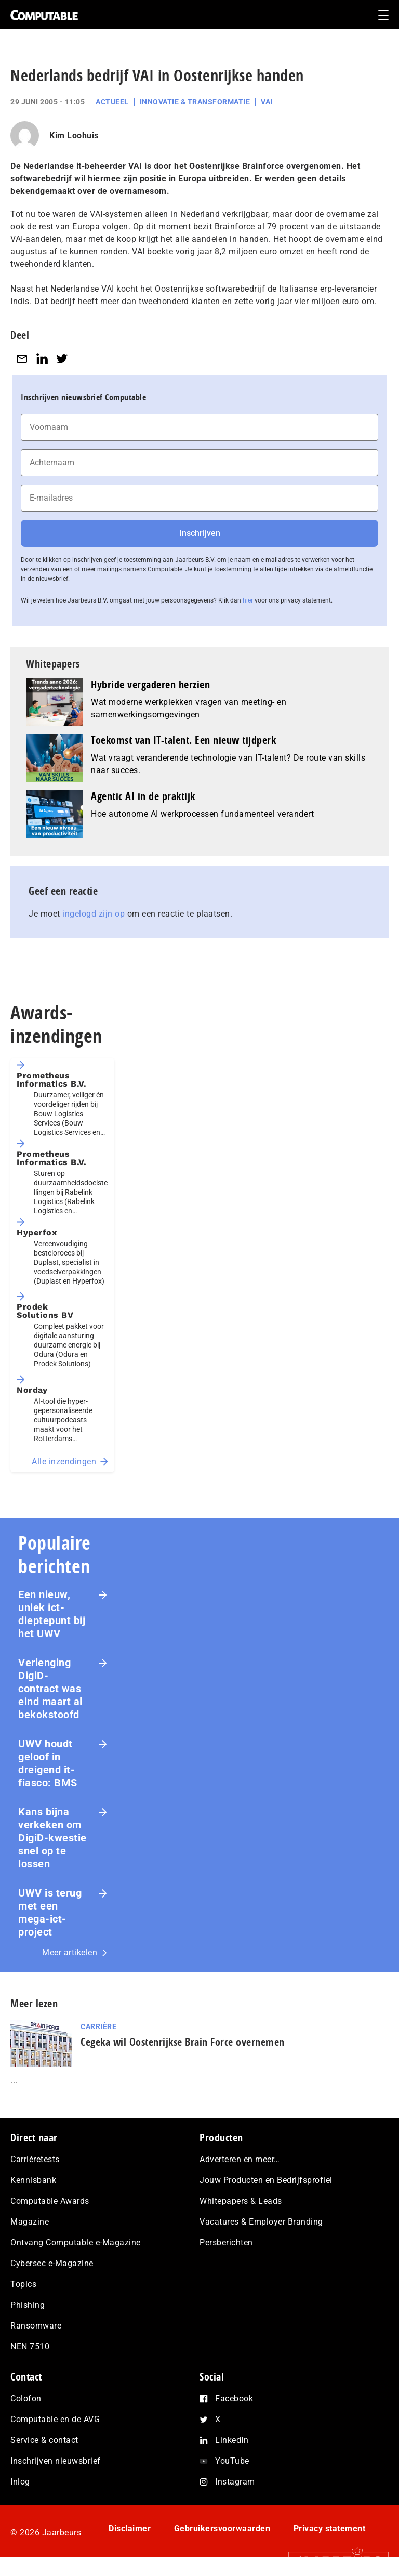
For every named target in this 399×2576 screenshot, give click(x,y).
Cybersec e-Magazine (52, 2263)
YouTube (232, 2461)
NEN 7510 (29, 2346)
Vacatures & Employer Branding (261, 2222)
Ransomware (35, 2326)
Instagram (235, 2482)
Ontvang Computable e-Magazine (75, 2242)
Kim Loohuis (74, 135)
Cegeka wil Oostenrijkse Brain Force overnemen (183, 2042)
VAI (267, 102)
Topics (23, 2284)
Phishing (27, 2305)
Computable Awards (49, 2201)
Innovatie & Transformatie (195, 102)
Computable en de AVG (55, 2419)
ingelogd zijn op (93, 914)
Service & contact (44, 2440)
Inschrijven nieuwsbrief (55, 2461)
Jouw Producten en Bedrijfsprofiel (266, 2180)
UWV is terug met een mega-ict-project (50, 1912)
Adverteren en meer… (240, 2159)
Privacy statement (330, 2528)
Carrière (98, 2026)
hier (248, 600)
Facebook (234, 2398)
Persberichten (226, 2242)
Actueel (112, 102)
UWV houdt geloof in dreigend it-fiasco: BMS (47, 1763)
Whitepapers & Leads (241, 2201)
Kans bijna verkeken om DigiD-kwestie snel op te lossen (52, 1838)
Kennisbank (33, 2180)
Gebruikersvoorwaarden (222, 2528)
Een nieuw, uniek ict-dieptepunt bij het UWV (51, 1614)
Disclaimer (130, 2528)
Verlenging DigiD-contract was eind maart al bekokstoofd (50, 1688)
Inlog (20, 2482)
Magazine (29, 2222)
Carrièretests (35, 2159)
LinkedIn (231, 2440)
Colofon (26, 2398)
